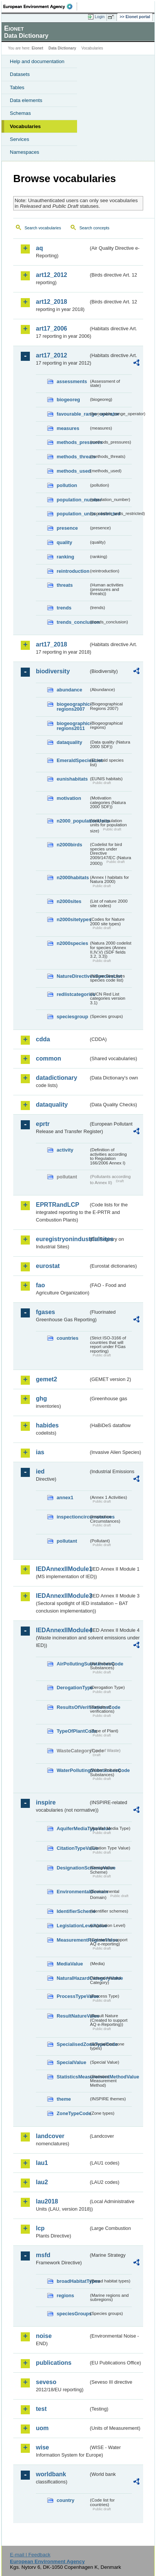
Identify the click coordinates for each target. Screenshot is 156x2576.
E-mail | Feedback (30, 2554)
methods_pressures (73, 442)
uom (42, 2428)
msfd (43, 2255)
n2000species (72, 943)
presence (67, 528)
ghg (41, 1398)
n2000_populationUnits (73, 821)
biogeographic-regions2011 (73, 726)
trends (64, 608)
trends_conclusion (73, 622)
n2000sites (69, 901)
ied (40, 1471)
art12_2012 (51, 275)
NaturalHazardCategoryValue (73, 1978)
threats (65, 585)
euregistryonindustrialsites (62, 1239)
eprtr (42, 1124)
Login (100, 16)
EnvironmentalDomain (73, 1891)
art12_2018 (51, 301)
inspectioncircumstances (73, 1517)
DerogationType (73, 1687)
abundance (69, 690)
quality (64, 542)
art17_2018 (51, 644)
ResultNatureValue (73, 2016)
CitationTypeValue (73, 1848)
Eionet (37, 48)
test (41, 2409)
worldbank (51, 2474)
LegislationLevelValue (73, 1925)
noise (44, 2336)
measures (68, 428)
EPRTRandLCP (57, 1204)
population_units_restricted (73, 513)
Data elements (26, 100)
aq (39, 248)
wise (42, 2447)
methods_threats (73, 456)
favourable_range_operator (73, 414)
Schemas (20, 113)
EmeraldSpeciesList (73, 760)
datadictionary (56, 1078)
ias (40, 1452)
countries (68, 1338)
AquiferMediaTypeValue (73, 1828)
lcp (40, 2228)
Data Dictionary (62, 48)
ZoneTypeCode (73, 2113)
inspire (46, 1802)
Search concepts (94, 228)
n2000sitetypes (73, 919)
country (65, 2500)
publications (53, 2363)
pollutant (67, 1541)
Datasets (20, 74)
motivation (69, 798)
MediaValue (70, 1964)
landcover (50, 2136)
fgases (45, 1312)
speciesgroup (72, 1016)
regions (65, 2295)
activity (65, 1150)
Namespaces (24, 152)
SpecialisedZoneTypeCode (73, 2044)
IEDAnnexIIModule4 (62, 1630)
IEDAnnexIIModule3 (62, 1596)
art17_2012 (51, 355)
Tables (17, 87)
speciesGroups (73, 2313)
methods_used (73, 471)
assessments (72, 381)
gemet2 (46, 1379)
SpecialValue (71, 2062)
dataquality (69, 742)
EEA (40, 6)
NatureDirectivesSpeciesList (73, 976)
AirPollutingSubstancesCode (73, 1664)
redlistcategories (73, 994)
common (48, 1058)
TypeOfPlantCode (73, 1731)
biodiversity (53, 671)
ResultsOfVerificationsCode (73, 1707)
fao (40, 1285)
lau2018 (47, 2201)
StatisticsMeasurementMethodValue (73, 2077)
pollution (67, 485)
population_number (73, 500)
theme (64, 2099)
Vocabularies (25, 126)
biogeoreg (68, 399)
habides (47, 1425)
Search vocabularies (43, 228)
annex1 (65, 1497)
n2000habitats (73, 877)
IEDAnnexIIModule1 (62, 1569)
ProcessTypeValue (73, 1996)
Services (19, 139)
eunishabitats (72, 779)
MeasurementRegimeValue (73, 1940)
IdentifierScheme (73, 1911)
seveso (46, 2382)
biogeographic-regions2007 (73, 706)
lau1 (42, 2163)
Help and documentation (37, 61)
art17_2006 (51, 328)
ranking (65, 557)
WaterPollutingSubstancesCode (73, 1770)
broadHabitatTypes (73, 2281)
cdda (43, 1039)
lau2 (42, 2182)
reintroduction (73, 571)
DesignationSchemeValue (73, 1868)
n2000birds (69, 844)
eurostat (48, 1266)
